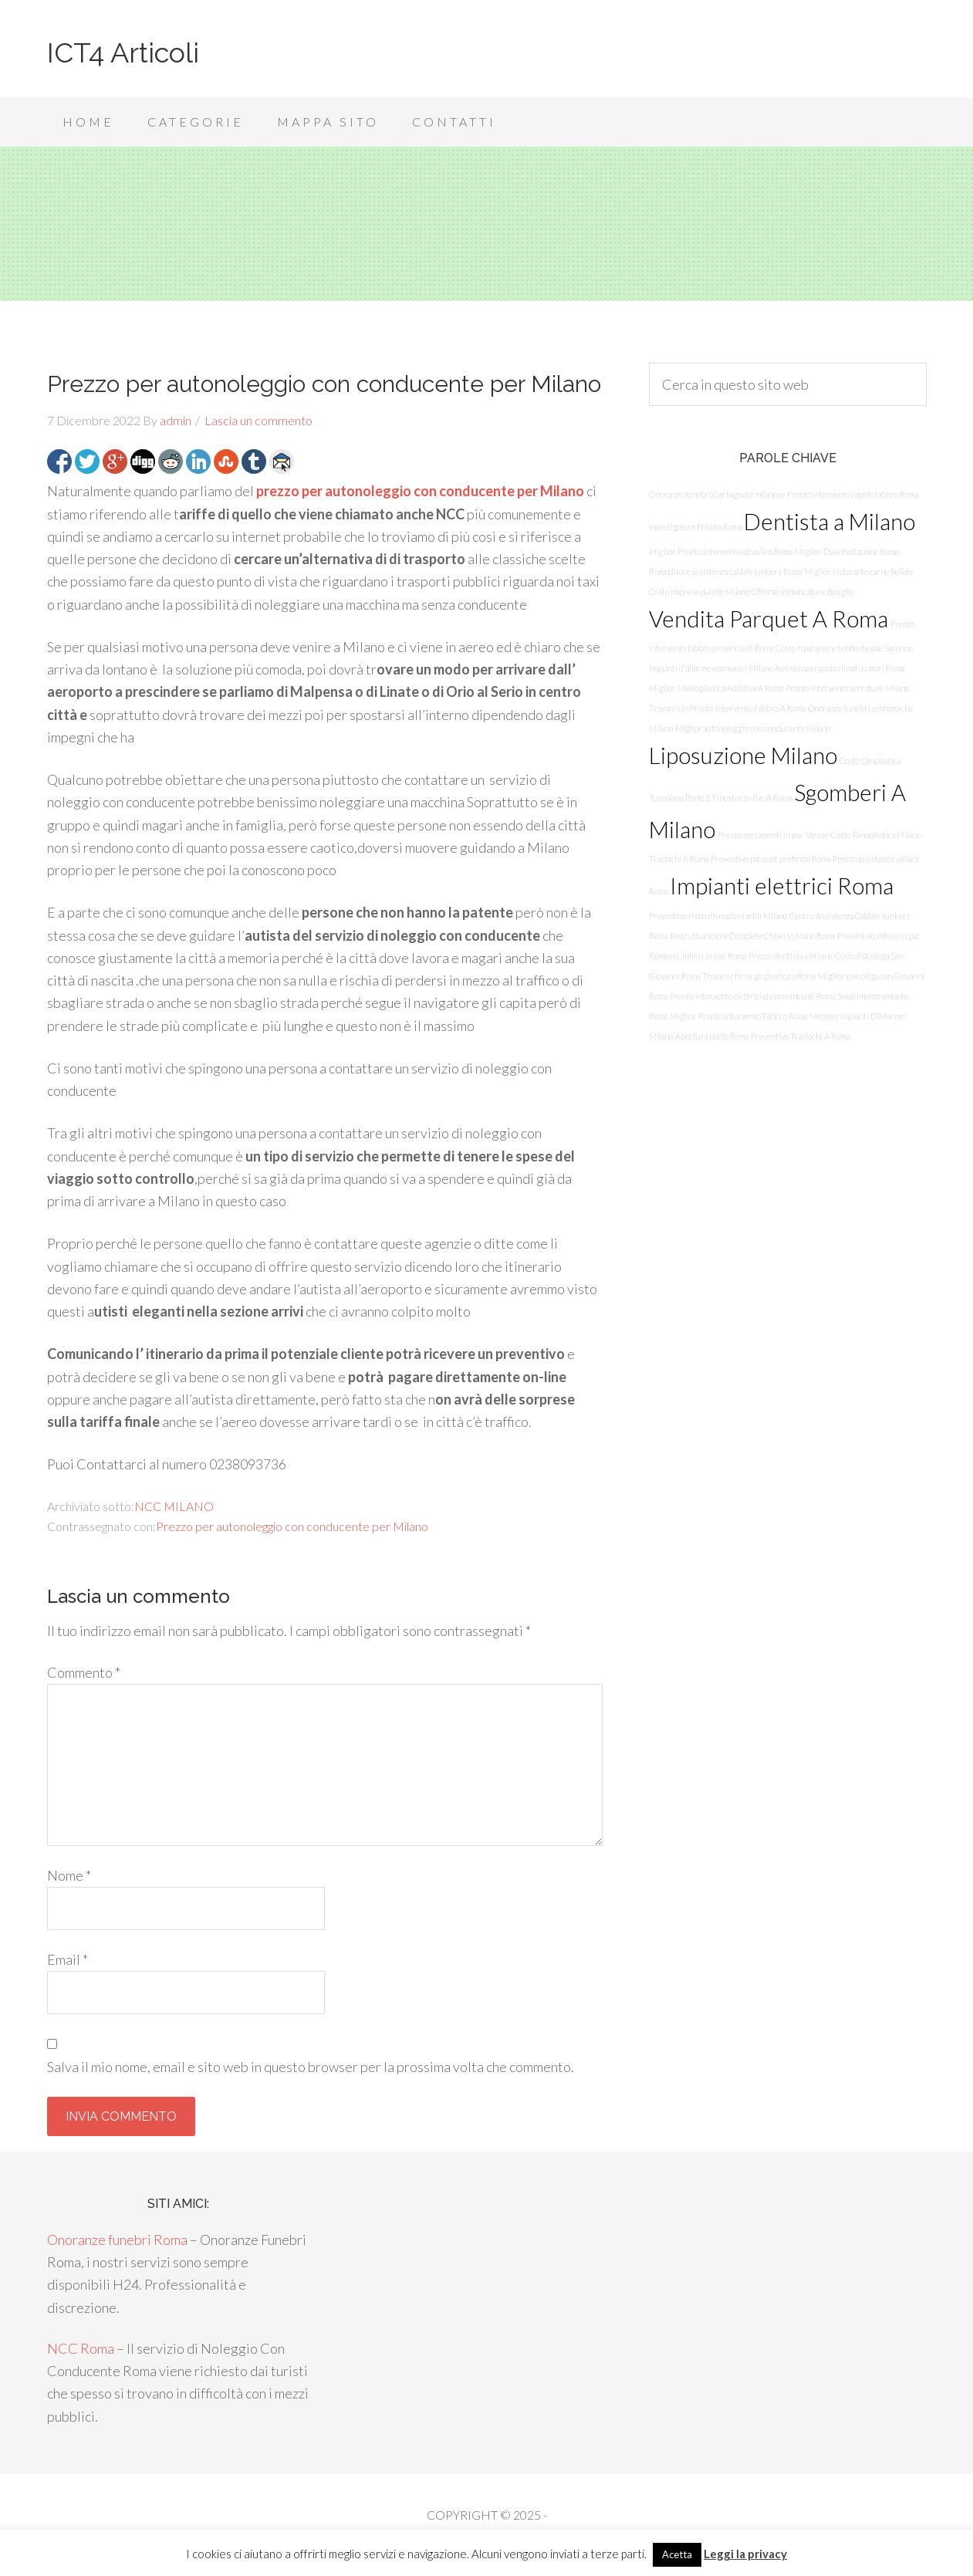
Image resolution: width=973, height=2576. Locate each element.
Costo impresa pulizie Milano (699, 592)
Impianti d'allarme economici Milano (710, 668)
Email (67, 1959)
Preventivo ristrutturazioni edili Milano (718, 916)
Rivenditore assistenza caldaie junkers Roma (725, 571)
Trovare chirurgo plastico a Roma (759, 976)
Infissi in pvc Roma (714, 956)
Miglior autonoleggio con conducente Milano (752, 728)
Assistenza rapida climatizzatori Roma (839, 668)
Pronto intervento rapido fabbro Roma (852, 494)
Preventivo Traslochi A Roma (800, 1036)
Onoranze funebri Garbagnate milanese (717, 494)
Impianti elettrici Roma (782, 885)
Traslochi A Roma (678, 859)
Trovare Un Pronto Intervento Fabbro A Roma (727, 708)
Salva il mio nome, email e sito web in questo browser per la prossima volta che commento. (310, 2066)
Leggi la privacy (745, 2554)
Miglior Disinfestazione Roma (846, 551)
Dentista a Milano (829, 521)
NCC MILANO (174, 1506)
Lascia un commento (258, 420)
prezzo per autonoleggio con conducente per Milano (420, 490)
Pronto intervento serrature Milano (847, 688)
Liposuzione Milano (743, 755)
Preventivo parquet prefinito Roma (770, 859)
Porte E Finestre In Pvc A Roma (738, 798)
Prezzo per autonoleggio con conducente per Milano (292, 1526)
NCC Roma (80, 2348)
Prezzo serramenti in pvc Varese (773, 835)
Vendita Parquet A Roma (768, 618)
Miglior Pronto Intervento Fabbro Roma (738, 1016)
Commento (83, 1672)
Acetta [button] (677, 2554)
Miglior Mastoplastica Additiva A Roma (716, 688)
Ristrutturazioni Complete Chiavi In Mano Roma (752, 936)
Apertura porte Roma (711, 1036)
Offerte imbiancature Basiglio (803, 592)
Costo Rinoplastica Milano (876, 835)
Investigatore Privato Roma (695, 527)
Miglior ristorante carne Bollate (859, 571)
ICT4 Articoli (123, 52)
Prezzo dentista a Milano (790, 956)
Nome (69, 1875)
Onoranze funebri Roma (117, 2239)
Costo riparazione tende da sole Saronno (844, 648)
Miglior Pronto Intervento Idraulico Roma (720, 551)
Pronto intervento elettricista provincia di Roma (752, 996)
